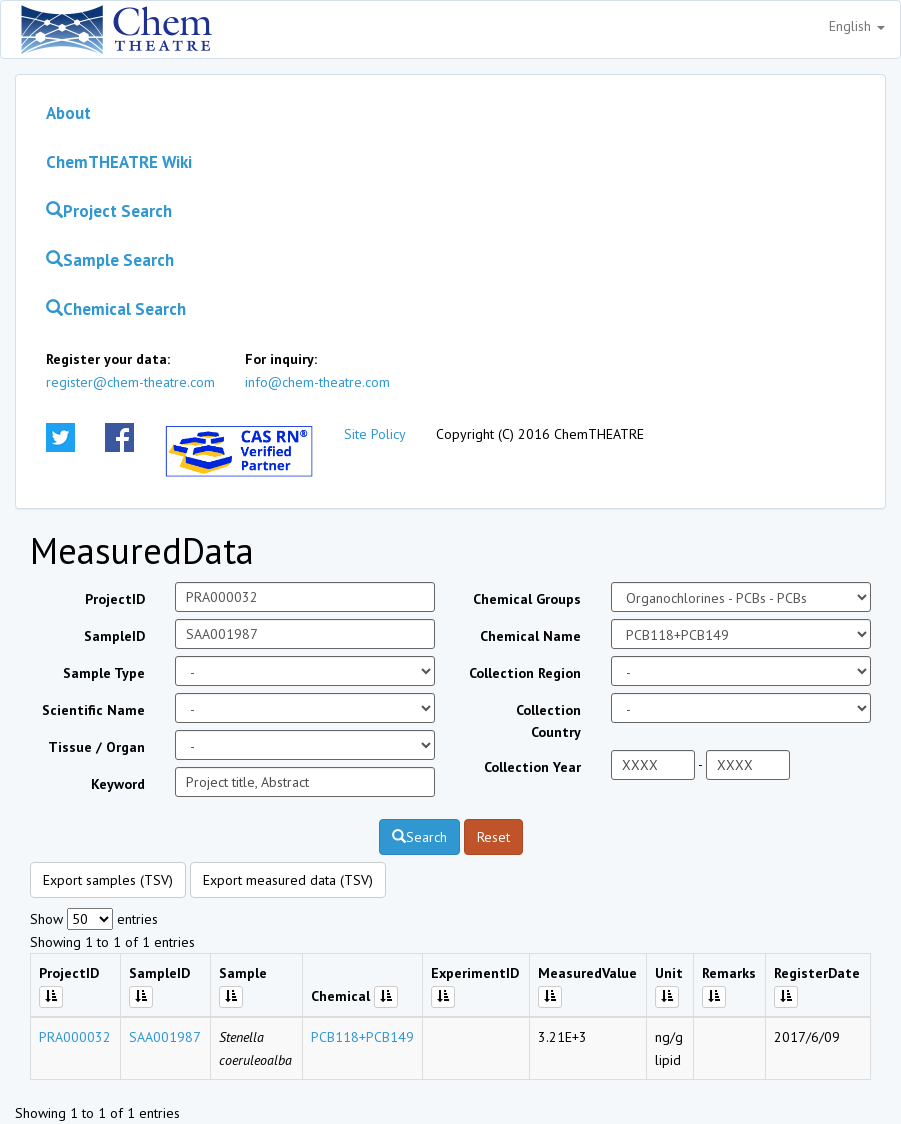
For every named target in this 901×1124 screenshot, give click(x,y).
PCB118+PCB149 (362, 1037)
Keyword (118, 784)
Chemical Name (530, 636)
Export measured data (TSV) (288, 880)
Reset (493, 837)
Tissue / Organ (96, 747)
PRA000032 (75, 1037)
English (857, 26)
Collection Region (525, 673)
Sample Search (110, 260)
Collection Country (548, 721)
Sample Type (104, 673)
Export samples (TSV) (108, 880)
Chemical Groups (527, 599)
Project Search (109, 211)
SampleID (114, 636)
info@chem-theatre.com (317, 382)
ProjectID (115, 599)
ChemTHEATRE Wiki (119, 162)
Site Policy (375, 434)
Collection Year (532, 767)
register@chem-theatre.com (130, 382)
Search (419, 837)
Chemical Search (116, 309)
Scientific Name (93, 710)
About (68, 113)
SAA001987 (165, 1037)
